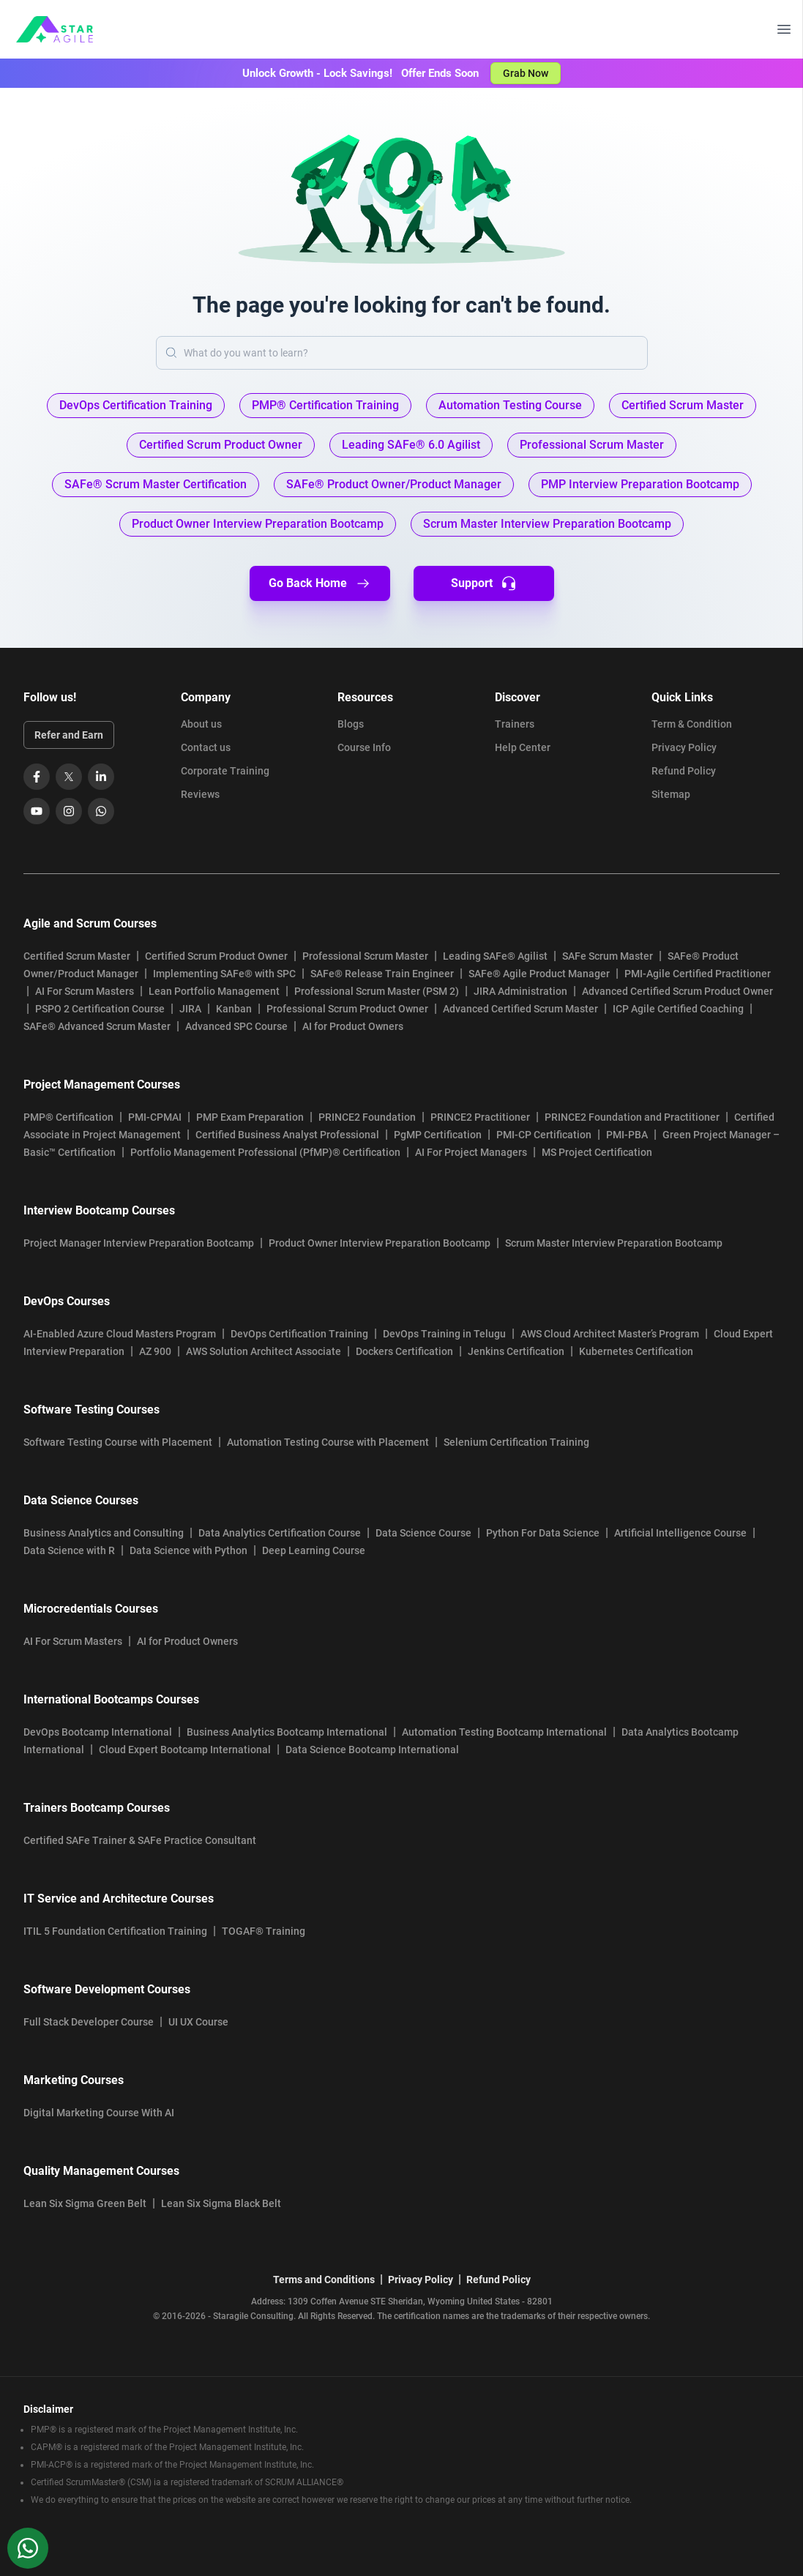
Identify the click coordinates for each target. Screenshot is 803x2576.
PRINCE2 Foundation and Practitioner (632, 1117)
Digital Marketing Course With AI (98, 2112)
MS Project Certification (597, 1152)
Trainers (514, 724)
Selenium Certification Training (516, 1442)
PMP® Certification (68, 1117)
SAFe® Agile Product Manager (539, 973)
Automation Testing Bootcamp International (504, 1732)
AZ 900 (155, 1351)
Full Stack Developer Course (88, 2022)
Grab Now (525, 73)
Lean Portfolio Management (214, 991)
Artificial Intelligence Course (680, 1533)
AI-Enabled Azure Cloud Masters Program (119, 1334)
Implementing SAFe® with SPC (224, 973)
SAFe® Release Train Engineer (382, 973)
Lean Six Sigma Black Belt (221, 2203)
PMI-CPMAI (155, 1117)
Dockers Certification (404, 1351)
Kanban (234, 1009)
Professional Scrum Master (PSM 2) (376, 991)
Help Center (522, 747)
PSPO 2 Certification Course (100, 1009)
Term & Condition (691, 724)
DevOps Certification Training (299, 1334)
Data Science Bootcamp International (372, 1749)
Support (483, 583)
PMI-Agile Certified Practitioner (697, 973)
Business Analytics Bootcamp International (287, 1732)
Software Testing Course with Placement (117, 1442)
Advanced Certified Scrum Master (520, 1009)
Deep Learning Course (313, 1550)
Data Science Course (423, 1533)
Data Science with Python (188, 1550)
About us (201, 724)
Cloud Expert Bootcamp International (185, 1749)
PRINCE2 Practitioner (480, 1117)
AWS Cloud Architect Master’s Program (609, 1334)
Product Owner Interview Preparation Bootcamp (379, 1243)
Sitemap (670, 794)
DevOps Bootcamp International (97, 1732)
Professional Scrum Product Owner (347, 1009)
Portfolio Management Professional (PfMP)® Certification (265, 1152)
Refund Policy (683, 771)
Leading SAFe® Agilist (495, 956)
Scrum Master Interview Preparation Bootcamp (613, 1243)
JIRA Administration (520, 991)
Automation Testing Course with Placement (328, 1442)
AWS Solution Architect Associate (263, 1351)
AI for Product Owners (352, 1026)
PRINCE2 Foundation (367, 1117)
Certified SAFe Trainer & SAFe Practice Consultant (139, 1840)
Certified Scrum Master (76, 956)
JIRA (190, 1009)
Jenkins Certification (516, 1351)
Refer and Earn (68, 735)
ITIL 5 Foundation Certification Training (115, 1931)
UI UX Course (198, 2022)
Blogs (350, 724)
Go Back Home (319, 583)
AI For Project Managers (471, 1152)
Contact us (206, 747)
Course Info (364, 747)
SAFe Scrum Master (607, 956)
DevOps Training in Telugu (444, 1334)
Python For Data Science (543, 1533)
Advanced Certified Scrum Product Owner (677, 991)
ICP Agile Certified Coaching (678, 1009)
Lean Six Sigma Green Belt (84, 2203)
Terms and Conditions (324, 2279)
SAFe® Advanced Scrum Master (97, 1026)
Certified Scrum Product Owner (216, 956)
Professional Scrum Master (365, 956)
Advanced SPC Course (236, 1026)
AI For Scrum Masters (84, 991)
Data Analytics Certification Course (279, 1533)
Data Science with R (69, 1550)
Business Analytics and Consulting (103, 1533)
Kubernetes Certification (636, 1351)
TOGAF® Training (263, 1931)
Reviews (200, 794)
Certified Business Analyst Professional (287, 1134)
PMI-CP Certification (543, 1134)
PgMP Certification (438, 1134)
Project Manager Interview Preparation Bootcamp (138, 1243)
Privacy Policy (684, 747)
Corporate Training (225, 771)
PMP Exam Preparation (250, 1117)
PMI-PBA (627, 1134)
